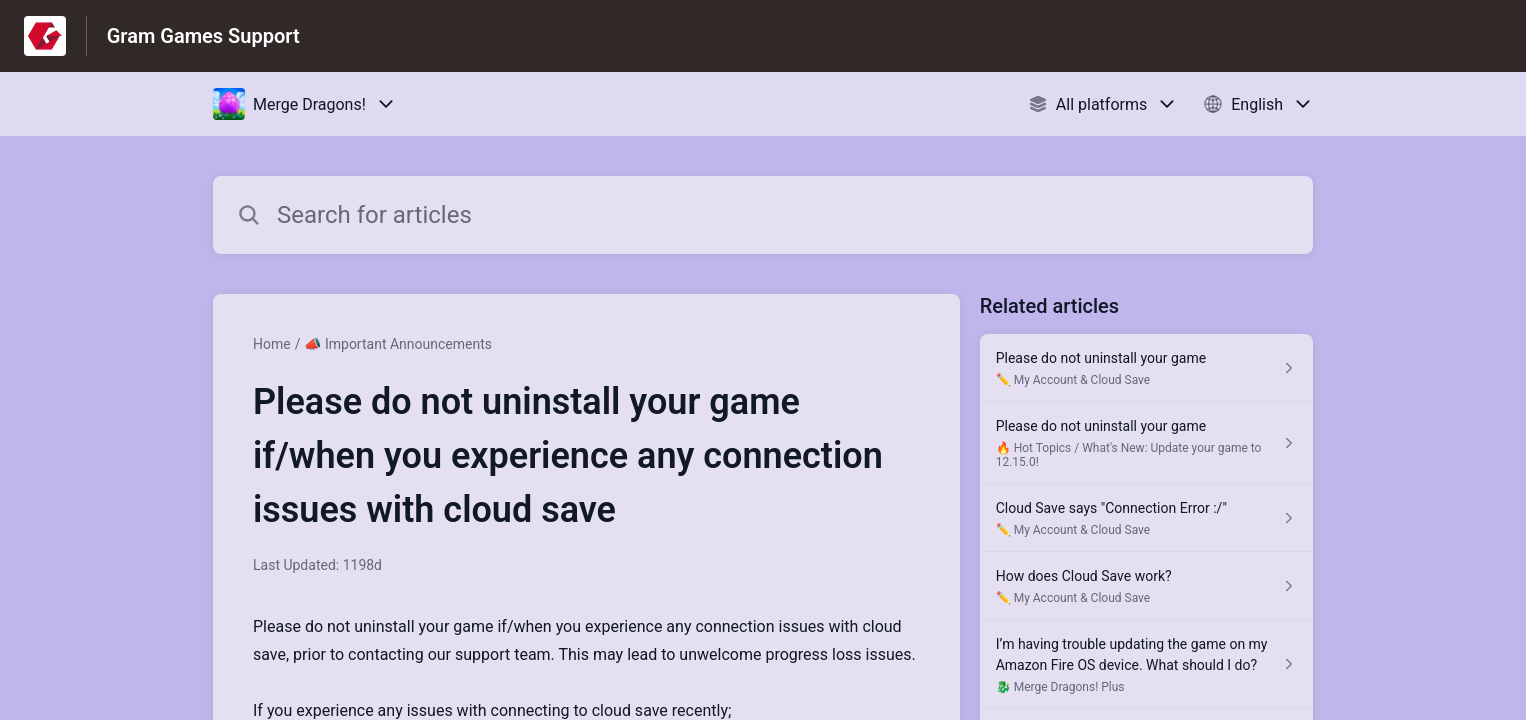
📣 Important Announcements (398, 344)
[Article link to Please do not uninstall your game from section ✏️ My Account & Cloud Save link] (1146, 368)
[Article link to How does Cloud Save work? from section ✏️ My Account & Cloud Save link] (1146, 586)
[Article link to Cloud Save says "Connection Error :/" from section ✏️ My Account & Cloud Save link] (1146, 518)
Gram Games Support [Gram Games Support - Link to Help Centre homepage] (203, 36)
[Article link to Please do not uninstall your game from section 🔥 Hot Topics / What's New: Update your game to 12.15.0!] (1146, 443)
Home (272, 344)
